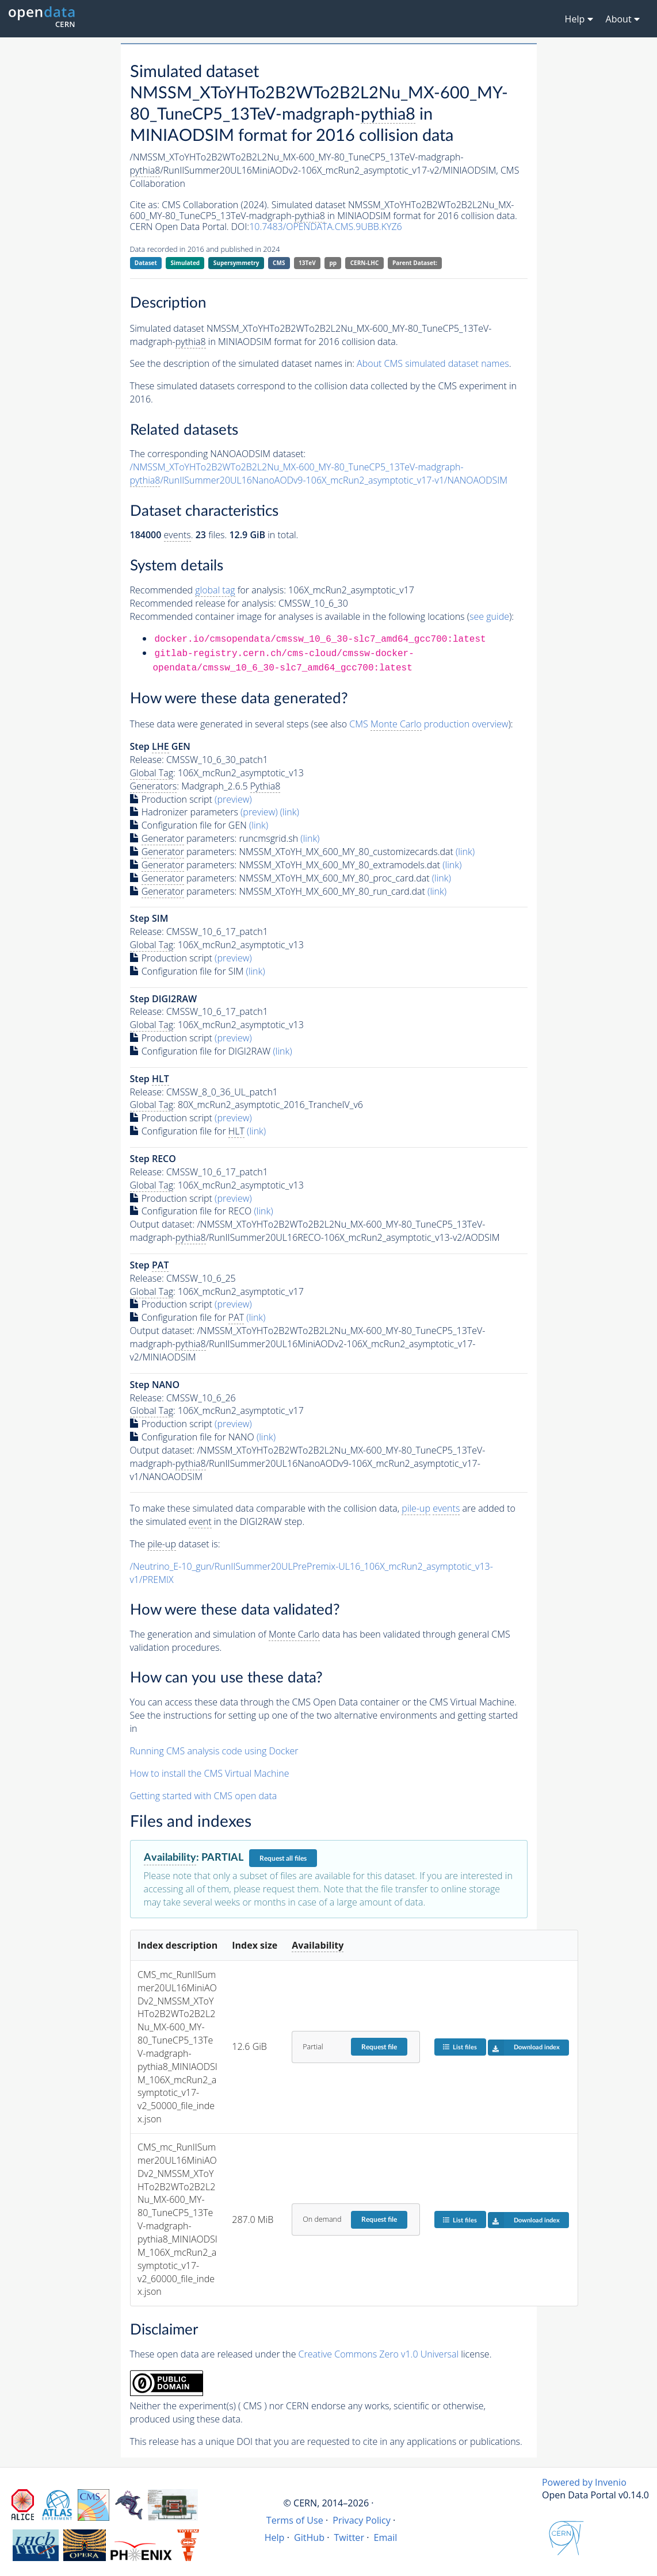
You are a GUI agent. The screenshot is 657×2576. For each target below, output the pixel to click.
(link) (289, 812)
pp (333, 263)
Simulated (185, 263)
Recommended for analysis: (208, 590)
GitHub (309, 2537)
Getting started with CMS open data (203, 1795)
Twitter (349, 2537)
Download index (524, 2048)
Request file (379, 2047)
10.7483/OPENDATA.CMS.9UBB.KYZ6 (325, 226)
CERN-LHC (364, 263)
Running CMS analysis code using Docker (214, 1751)
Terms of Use (294, 2520)
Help (275, 2537)
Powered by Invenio (584, 2482)
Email (385, 2537)
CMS (279, 263)
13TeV (307, 263)
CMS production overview (428, 724)
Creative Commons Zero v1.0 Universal (379, 2354)
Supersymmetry (236, 263)
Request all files (283, 1858)
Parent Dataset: (414, 263)
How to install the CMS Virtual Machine (209, 1773)
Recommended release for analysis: (203, 603)
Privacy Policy (362, 2520)
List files (459, 2046)
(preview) (233, 799)
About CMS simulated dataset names (433, 363)
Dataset (146, 263)
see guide (489, 616)
